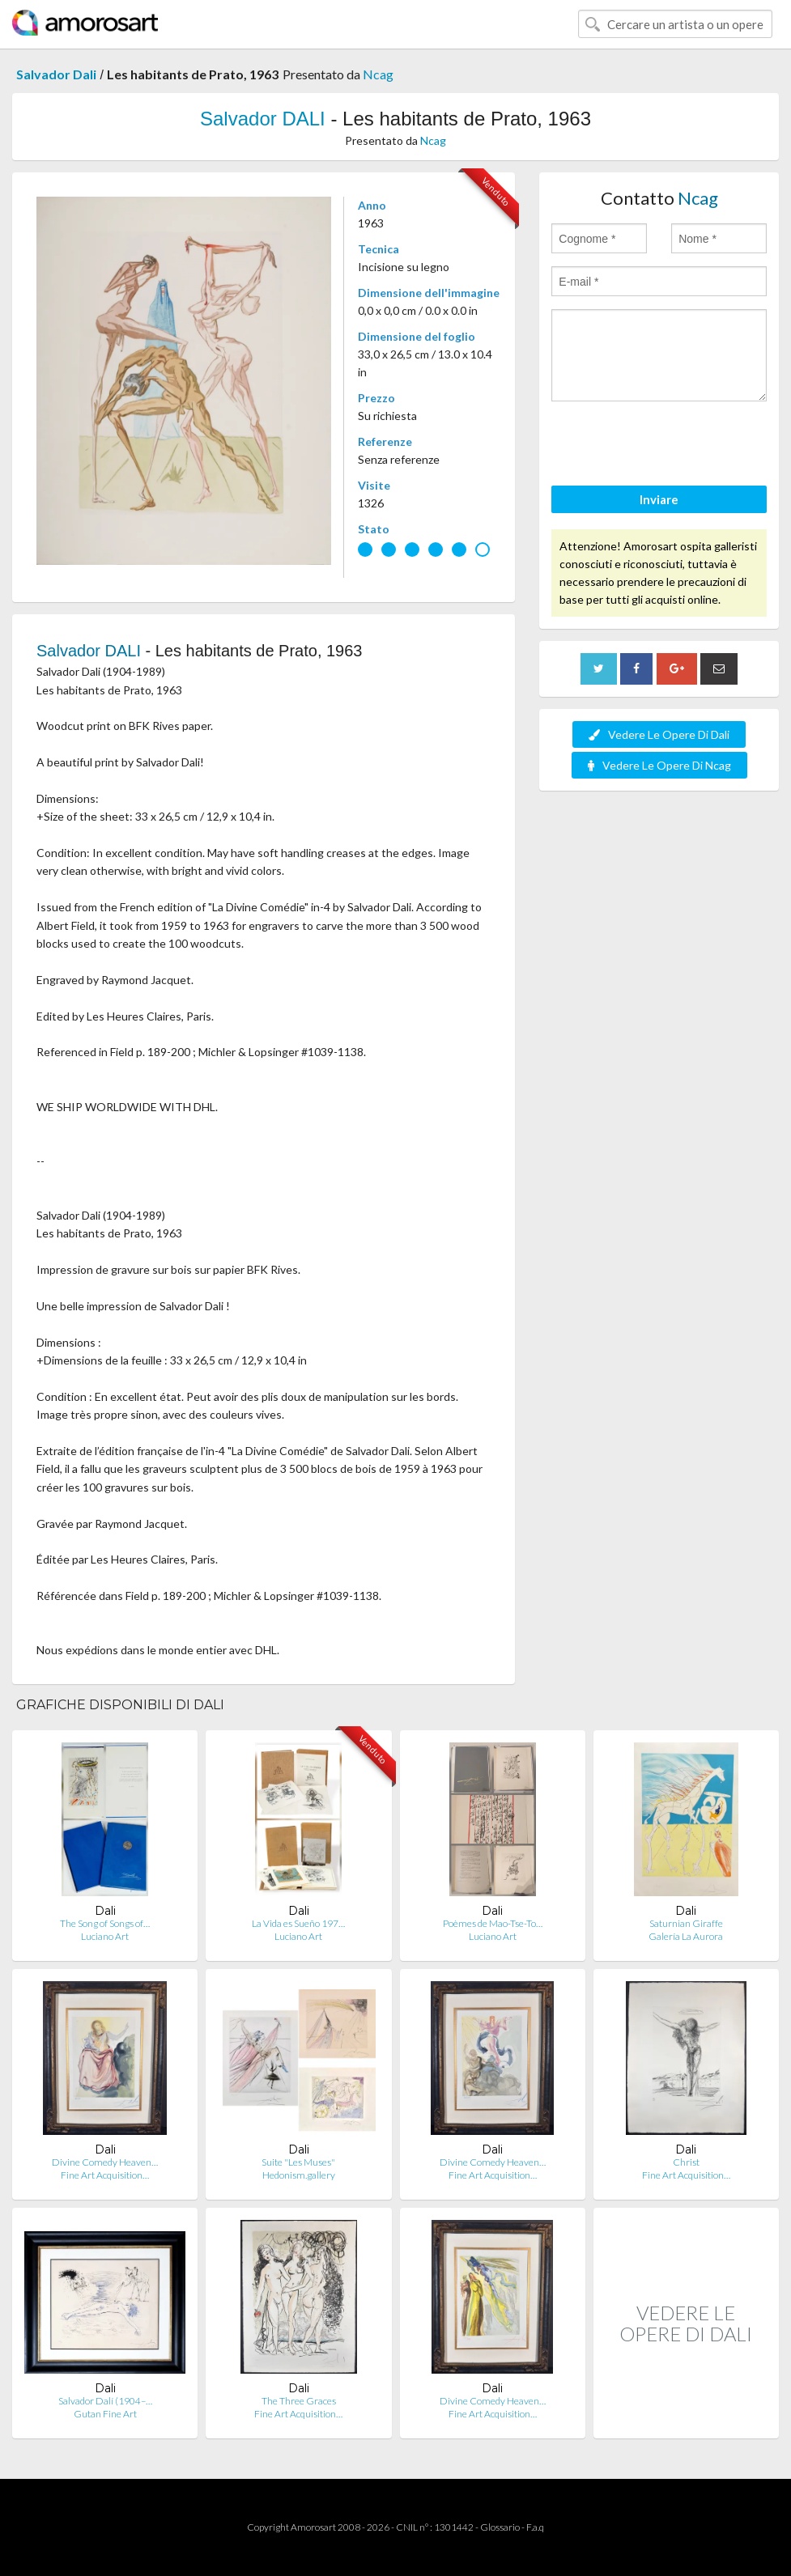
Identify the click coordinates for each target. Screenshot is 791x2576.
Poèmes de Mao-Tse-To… (492, 1923)
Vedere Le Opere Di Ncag (659, 765)
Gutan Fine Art (105, 2414)
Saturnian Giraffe (686, 1923)
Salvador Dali (56, 74)
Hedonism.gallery (298, 2175)
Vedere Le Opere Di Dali (659, 734)
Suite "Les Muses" (298, 2162)
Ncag (378, 74)
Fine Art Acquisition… (105, 2175)
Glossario (500, 2527)
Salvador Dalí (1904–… (105, 2401)
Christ (686, 2162)
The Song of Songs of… (105, 1923)
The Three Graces (299, 2401)
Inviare (659, 499)
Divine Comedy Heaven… (105, 2162)
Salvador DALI (262, 118)
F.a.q (535, 2527)
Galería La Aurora (686, 1936)
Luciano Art (105, 1936)
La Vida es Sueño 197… (298, 1923)
